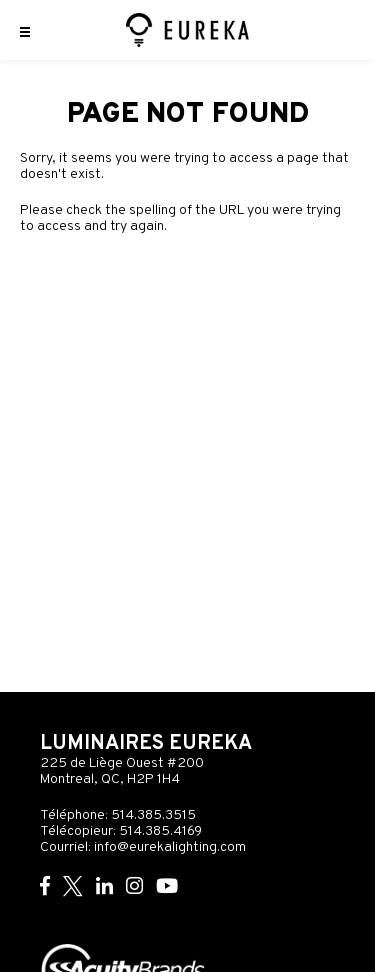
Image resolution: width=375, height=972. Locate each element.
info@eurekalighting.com (170, 847)
